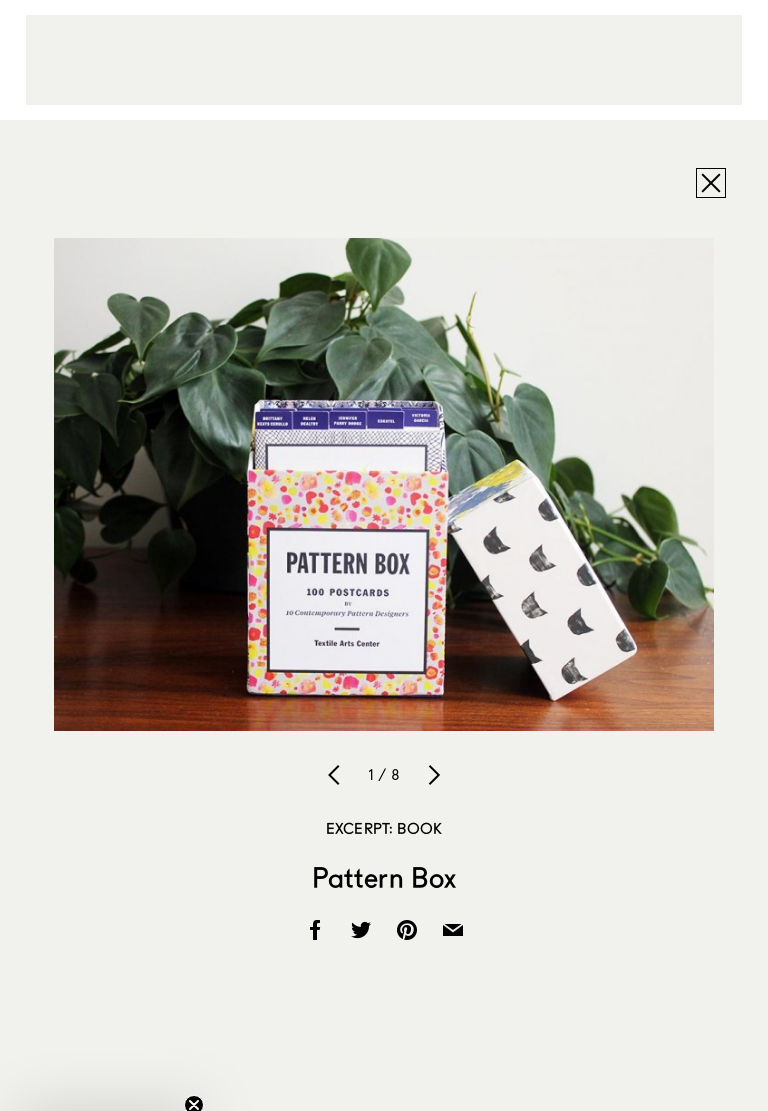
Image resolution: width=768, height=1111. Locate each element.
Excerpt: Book (384, 828)
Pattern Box (384, 877)
